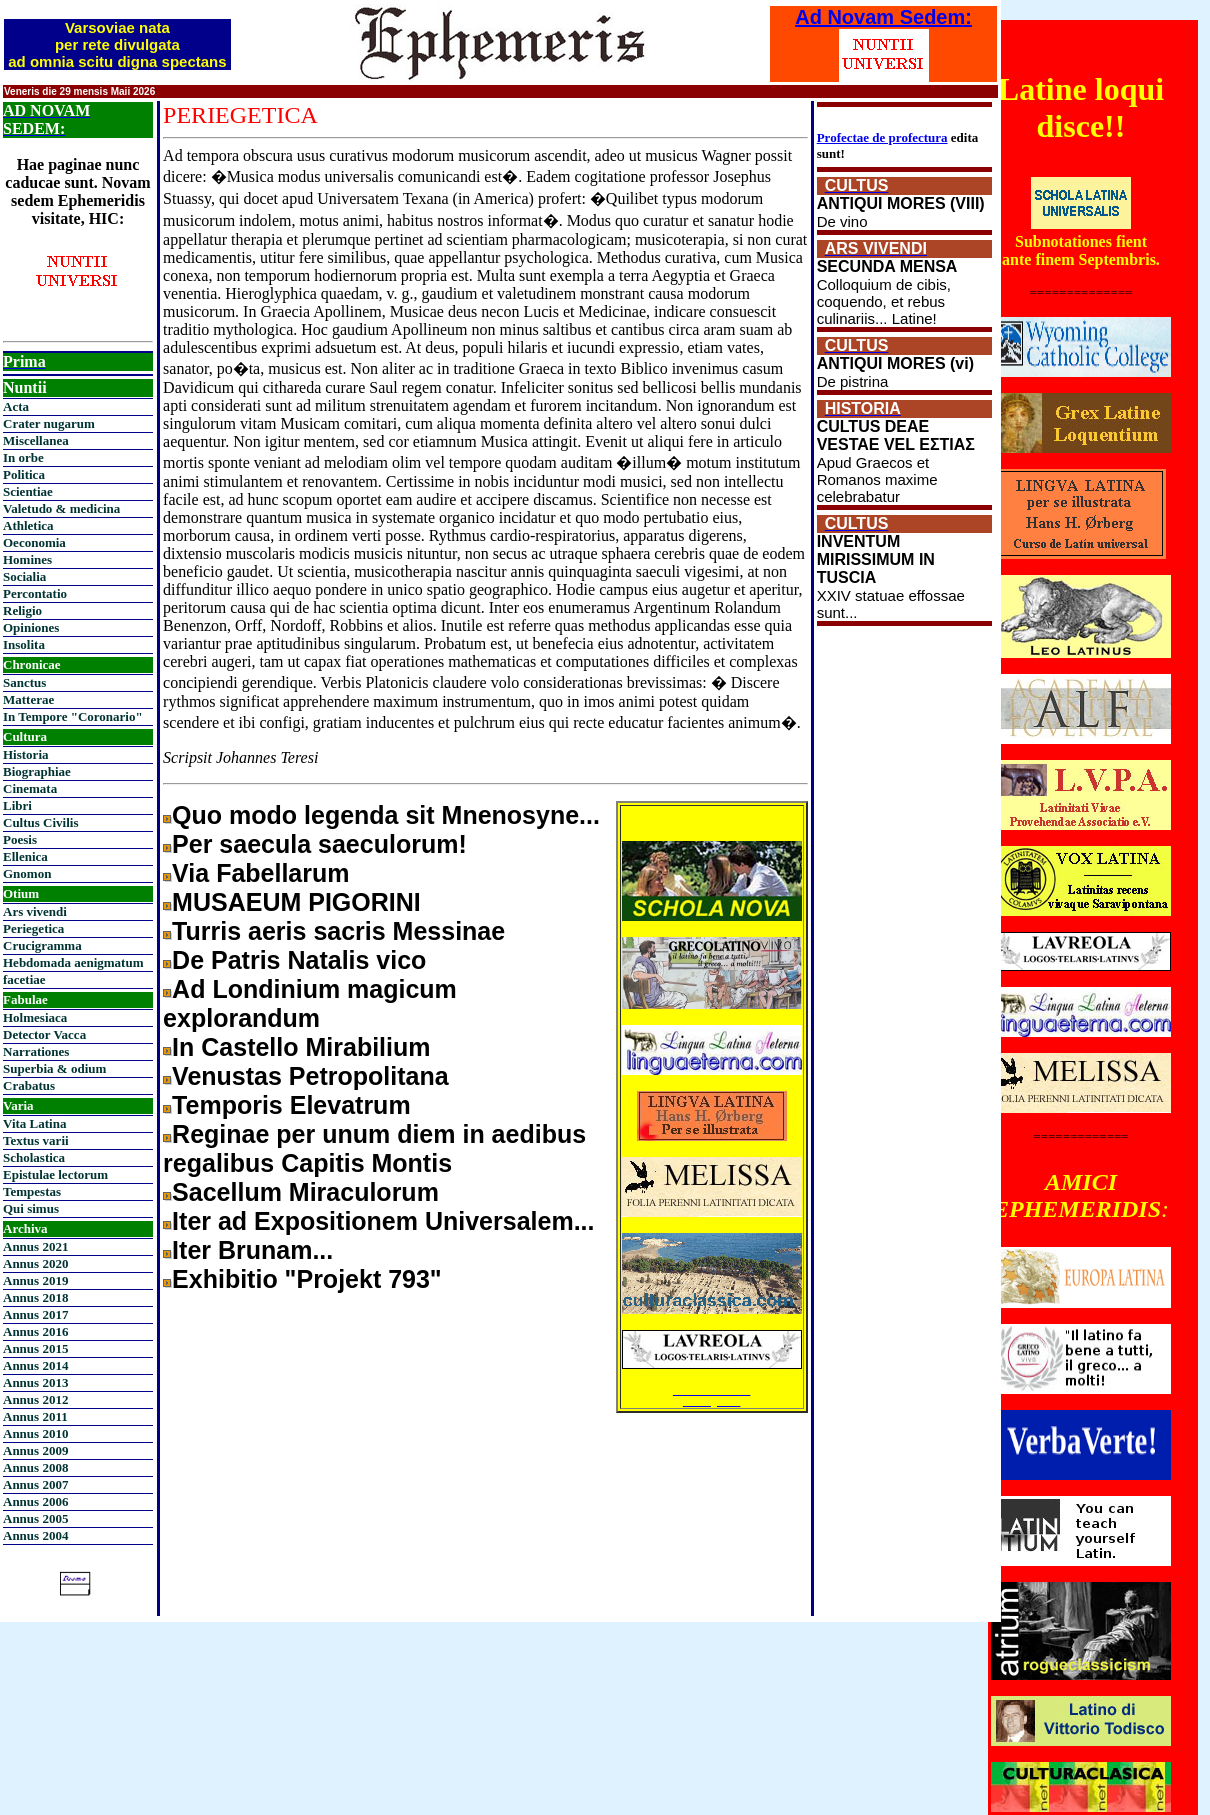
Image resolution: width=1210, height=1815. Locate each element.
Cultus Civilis (41, 822)
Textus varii (36, 1140)
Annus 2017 (35, 1314)
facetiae (24, 979)
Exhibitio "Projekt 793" (307, 1279)
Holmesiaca (35, 1017)
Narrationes (36, 1051)
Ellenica (25, 856)
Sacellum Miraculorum (305, 1192)
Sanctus (24, 682)
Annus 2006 (35, 1501)
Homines (27, 559)
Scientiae (28, 491)
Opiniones (31, 627)
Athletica (28, 525)
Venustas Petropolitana (310, 1076)
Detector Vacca (44, 1034)
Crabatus (29, 1085)
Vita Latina (34, 1123)
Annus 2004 (35, 1535)
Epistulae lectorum (55, 1174)
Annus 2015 (35, 1348)
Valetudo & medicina (61, 508)
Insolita (24, 644)
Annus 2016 (35, 1331)
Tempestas (32, 1191)
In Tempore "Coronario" (73, 716)
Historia (26, 754)
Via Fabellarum (260, 873)
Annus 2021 (35, 1246)
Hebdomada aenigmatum (73, 962)
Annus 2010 (35, 1433)
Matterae (28, 699)
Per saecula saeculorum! (319, 844)
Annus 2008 (35, 1467)
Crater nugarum (49, 423)
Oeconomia (34, 542)
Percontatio (35, 593)
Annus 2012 (35, 1399)
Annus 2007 (35, 1484)
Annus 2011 (35, 1416)
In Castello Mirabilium (301, 1047)
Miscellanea (36, 440)
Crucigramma (42, 945)
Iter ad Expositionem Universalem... (383, 1221)
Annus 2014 (35, 1365)
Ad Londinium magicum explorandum (310, 1003)
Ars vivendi (35, 911)
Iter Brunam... (252, 1250)
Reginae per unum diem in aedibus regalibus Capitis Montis (374, 1148)
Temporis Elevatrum (291, 1105)
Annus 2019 (35, 1280)
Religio (22, 610)
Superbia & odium (54, 1068)
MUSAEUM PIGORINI (296, 902)
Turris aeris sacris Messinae (338, 931)
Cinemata (30, 788)
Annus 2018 (35, 1297)
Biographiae (37, 771)
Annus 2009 (35, 1450)
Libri (17, 805)
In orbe (23, 457)
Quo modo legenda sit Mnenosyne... (386, 815)
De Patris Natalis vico (299, 960)
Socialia (24, 576)
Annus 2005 (35, 1518)
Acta (16, 406)
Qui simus (31, 1208)
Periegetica (33, 928)
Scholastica (34, 1157)
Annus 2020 (35, 1263)
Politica (24, 474)
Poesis (20, 839)
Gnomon (27, 873)
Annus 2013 (35, 1382)
